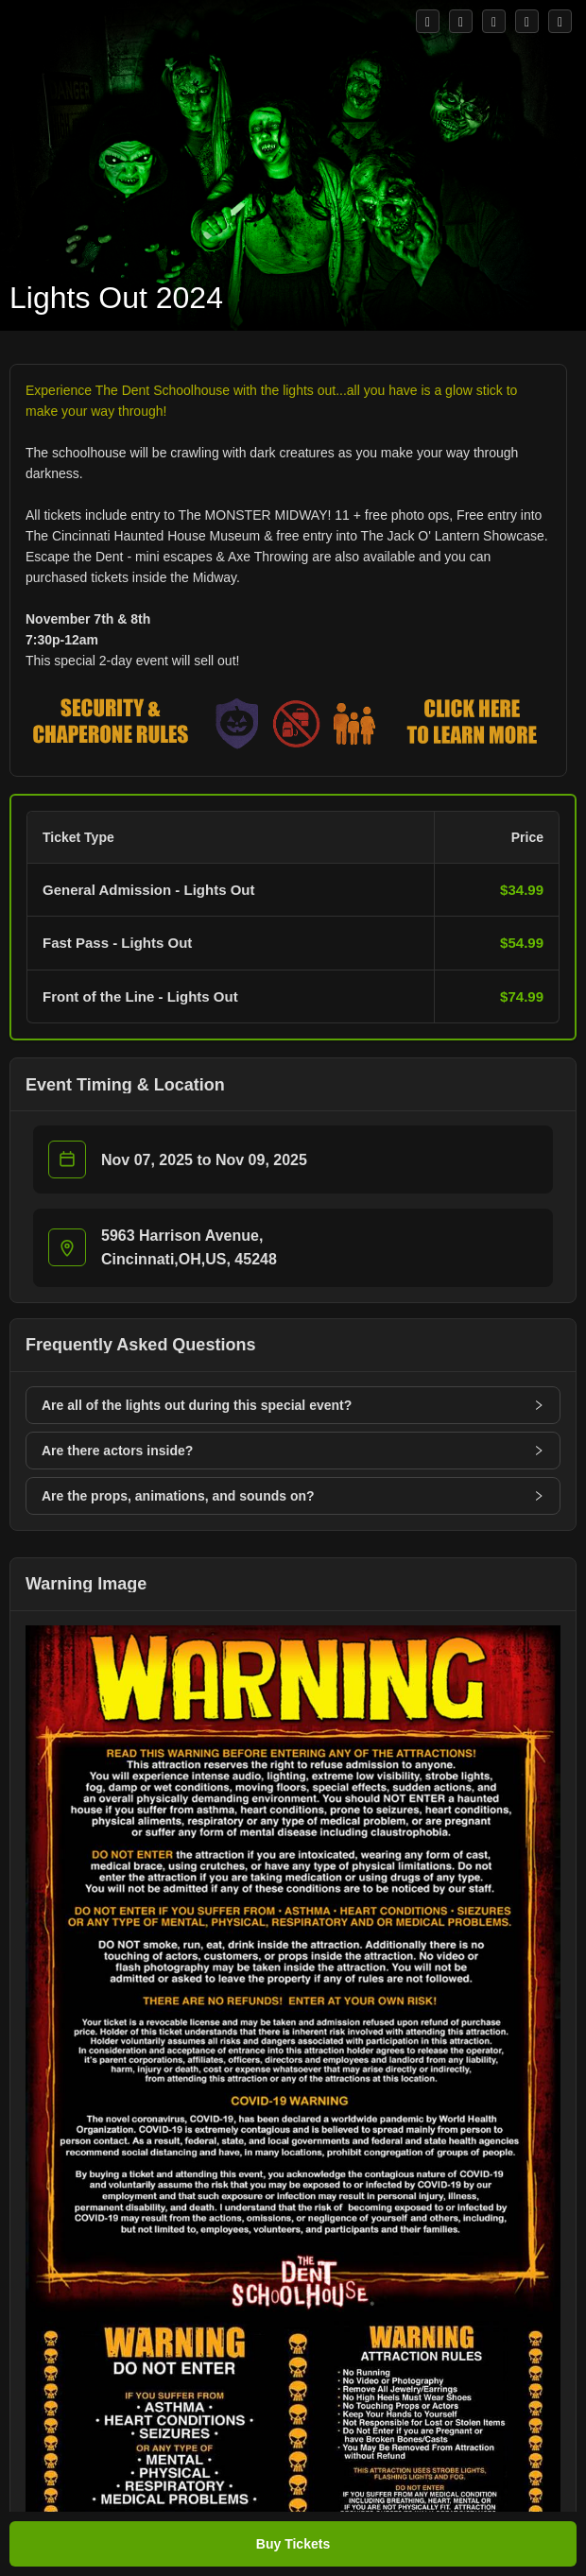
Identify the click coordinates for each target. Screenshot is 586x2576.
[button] (293, 922)
